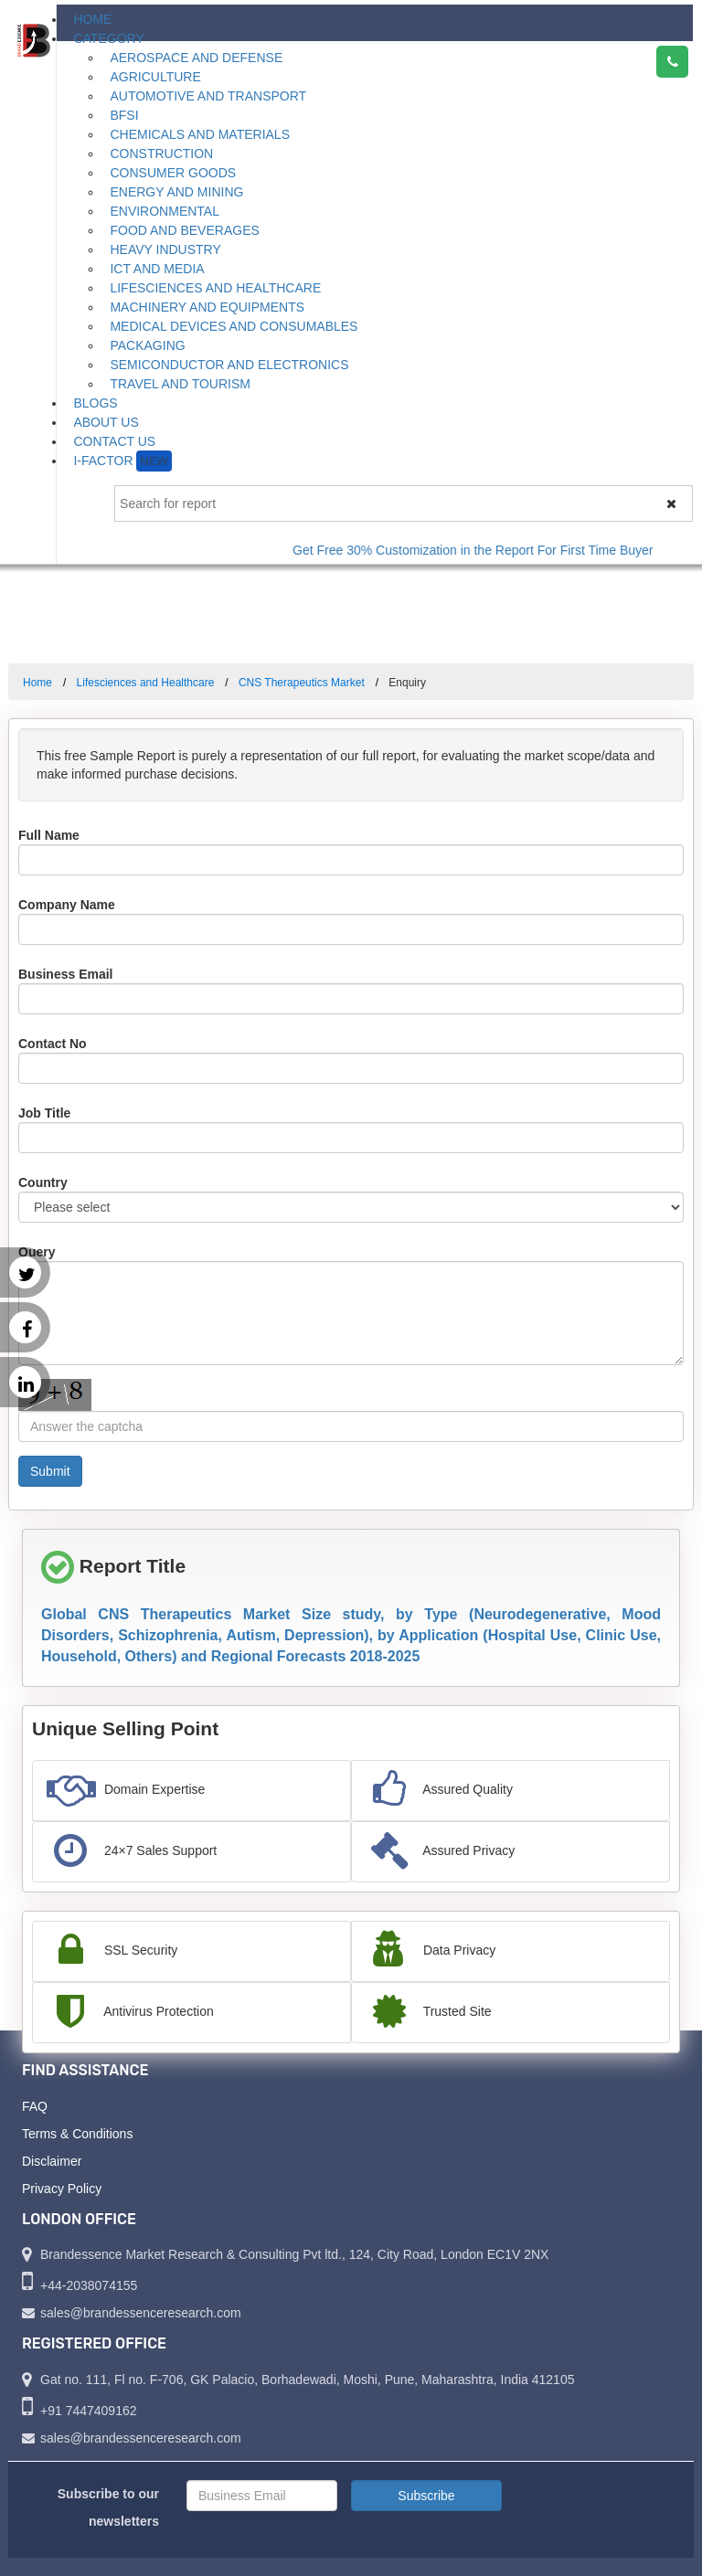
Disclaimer (51, 2161)
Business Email (65, 974)
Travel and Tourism (180, 383)
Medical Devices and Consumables (233, 326)
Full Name (49, 835)
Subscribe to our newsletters (108, 2507)
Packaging (147, 345)
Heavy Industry (165, 249)
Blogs (95, 403)
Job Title (44, 1113)
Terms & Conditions (77, 2133)
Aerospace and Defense (196, 57)
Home (92, 19)
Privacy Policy (61, 2188)
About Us (105, 422)
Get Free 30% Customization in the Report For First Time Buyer (483, 550)
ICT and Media (157, 268)
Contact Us (114, 441)
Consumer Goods (173, 172)
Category (108, 38)
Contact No (52, 1043)
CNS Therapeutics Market (302, 682)
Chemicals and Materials (200, 134)
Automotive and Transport (208, 96)
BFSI (124, 115)
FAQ (35, 2106)
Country (43, 1182)
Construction (161, 153)
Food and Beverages (184, 230)
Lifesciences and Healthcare (215, 288)
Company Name (66, 904)
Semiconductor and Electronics (229, 364)
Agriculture (155, 76)
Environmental (164, 211)
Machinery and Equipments (207, 307)
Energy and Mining (176, 192)
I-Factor (122, 461)
